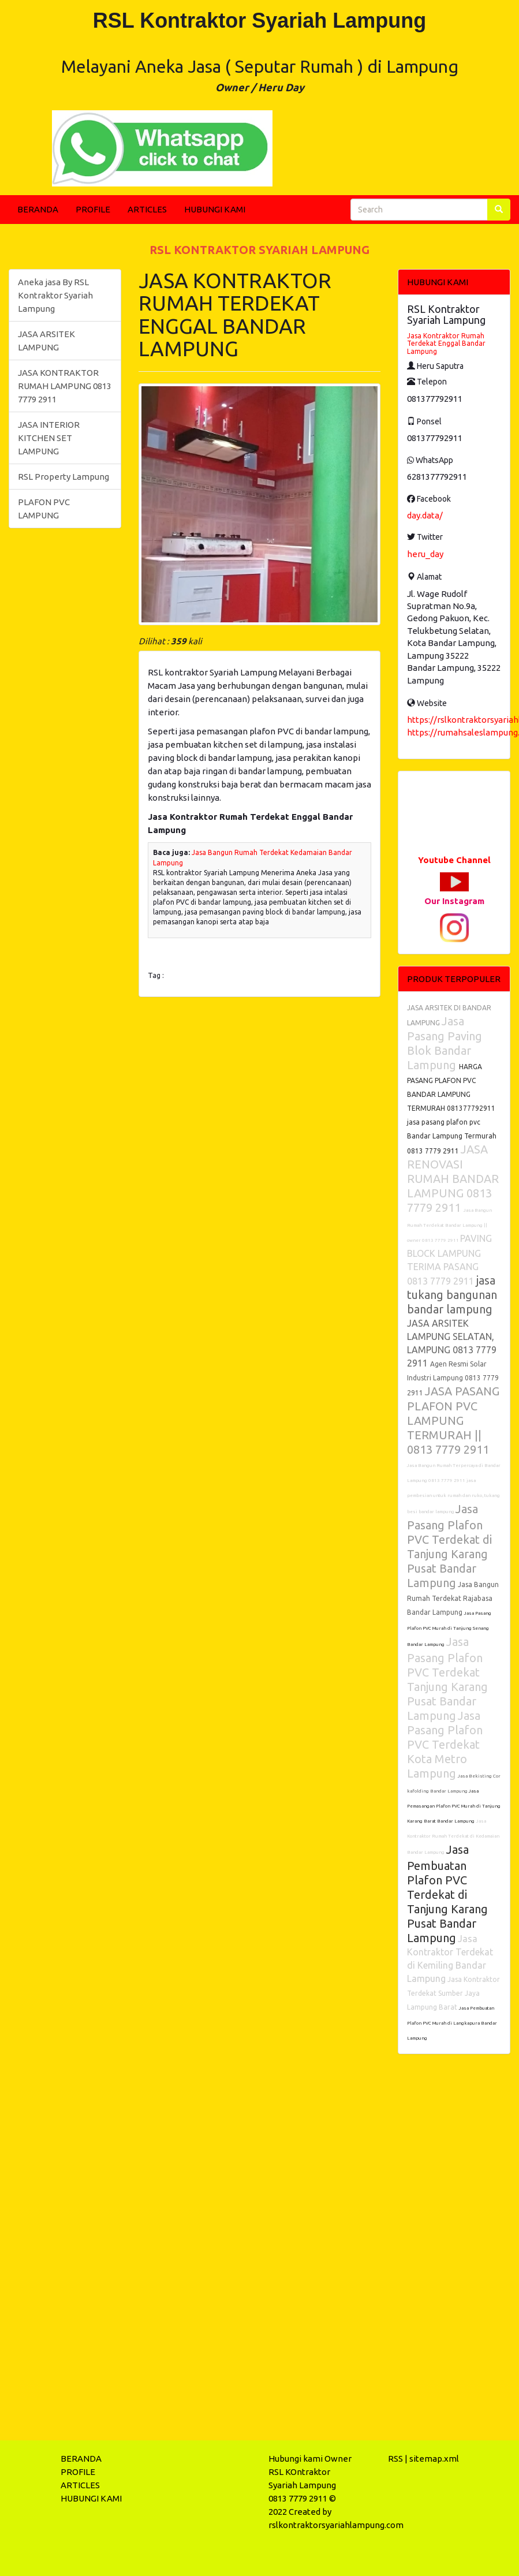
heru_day (425, 554)
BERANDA (37, 209)
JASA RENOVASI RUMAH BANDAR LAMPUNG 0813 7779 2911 (453, 1178)
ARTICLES (147, 209)
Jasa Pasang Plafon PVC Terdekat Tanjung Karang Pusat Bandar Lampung (447, 1678)
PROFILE (93, 209)
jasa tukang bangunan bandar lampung (452, 1295)
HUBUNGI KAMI (214, 209)
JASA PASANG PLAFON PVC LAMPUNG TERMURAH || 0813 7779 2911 (453, 1420)
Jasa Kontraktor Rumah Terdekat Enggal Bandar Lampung (446, 343)
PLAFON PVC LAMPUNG (44, 508)
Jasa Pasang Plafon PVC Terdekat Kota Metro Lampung (445, 1744)
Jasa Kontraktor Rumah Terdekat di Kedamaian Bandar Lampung (453, 1837)
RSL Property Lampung (63, 476)
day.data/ (425, 515)
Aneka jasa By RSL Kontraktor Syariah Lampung (55, 295)
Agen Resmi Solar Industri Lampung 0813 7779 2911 (453, 1378)
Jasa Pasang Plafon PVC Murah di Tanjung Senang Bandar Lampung (449, 1629)
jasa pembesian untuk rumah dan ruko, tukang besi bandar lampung (453, 1496)
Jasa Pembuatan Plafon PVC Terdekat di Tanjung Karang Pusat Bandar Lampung (447, 1893)
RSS (395, 2458)
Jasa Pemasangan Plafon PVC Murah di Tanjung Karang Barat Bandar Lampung (454, 1806)
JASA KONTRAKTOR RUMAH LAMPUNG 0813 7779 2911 (64, 386)
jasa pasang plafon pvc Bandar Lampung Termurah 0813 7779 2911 (451, 1136)
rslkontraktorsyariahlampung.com (336, 2525)
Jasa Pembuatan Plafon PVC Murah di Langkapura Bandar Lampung (452, 2023)
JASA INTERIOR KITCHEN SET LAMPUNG (49, 438)
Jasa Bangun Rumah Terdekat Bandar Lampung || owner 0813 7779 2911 (449, 1225)
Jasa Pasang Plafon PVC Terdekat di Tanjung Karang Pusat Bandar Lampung (449, 1545)
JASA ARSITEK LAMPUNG (46, 340)
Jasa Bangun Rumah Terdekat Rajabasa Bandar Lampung (453, 1598)
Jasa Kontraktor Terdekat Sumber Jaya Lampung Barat (453, 1993)
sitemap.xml (434, 2458)
